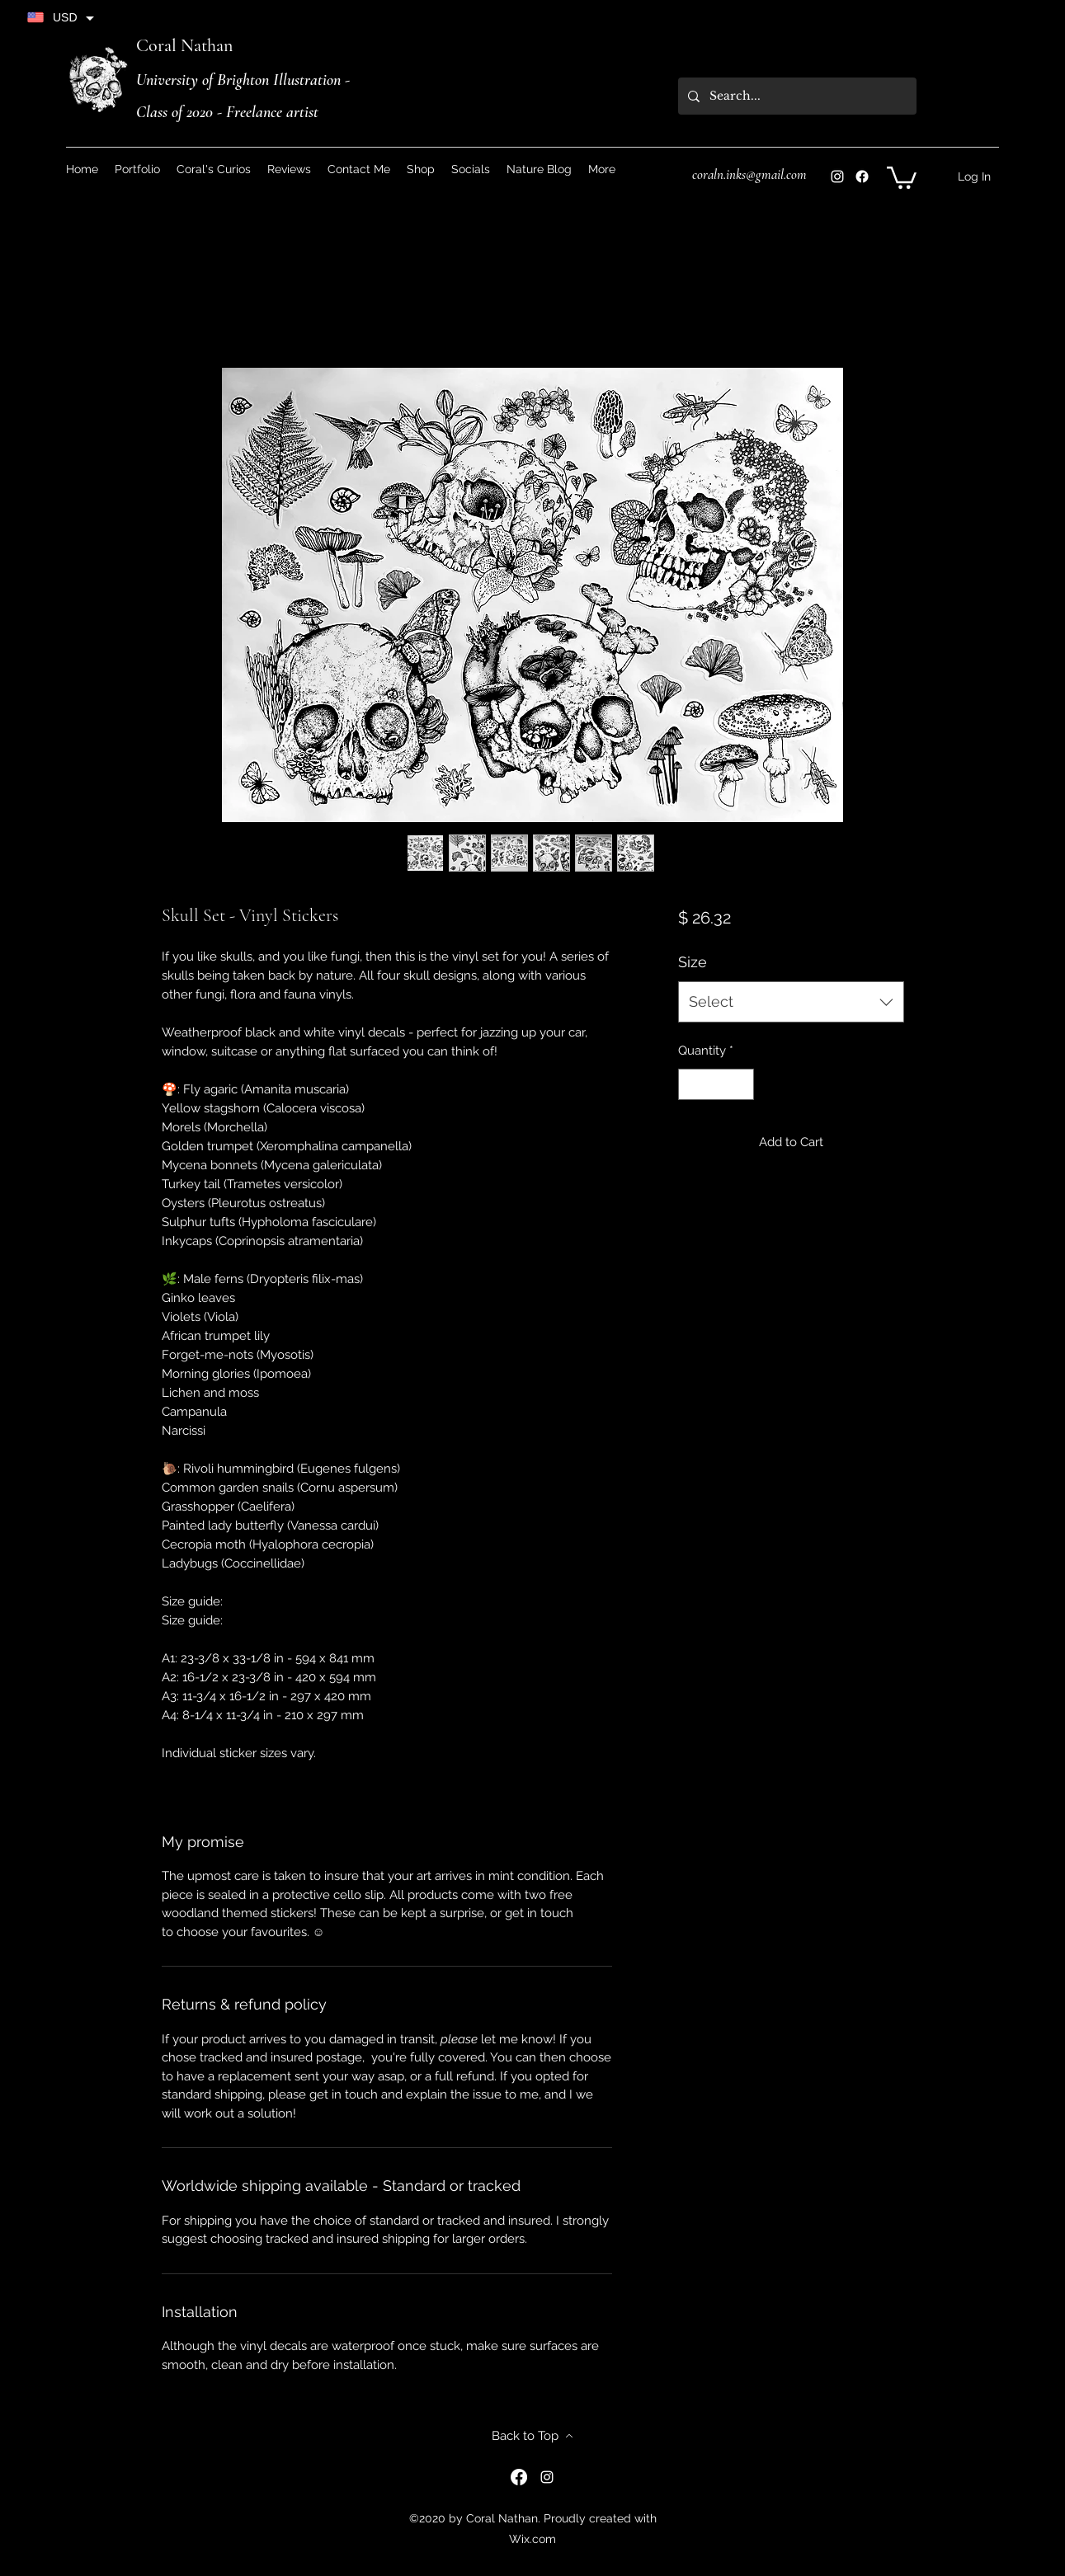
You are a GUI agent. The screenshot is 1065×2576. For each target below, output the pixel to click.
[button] (470, 169)
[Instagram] (837, 176)
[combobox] (790, 1001)
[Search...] (795, 96)
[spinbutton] (716, 1084)
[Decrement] (692, 1084)
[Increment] (741, 1084)
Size (692, 962)
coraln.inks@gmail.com (749, 174)
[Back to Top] (532, 2435)
